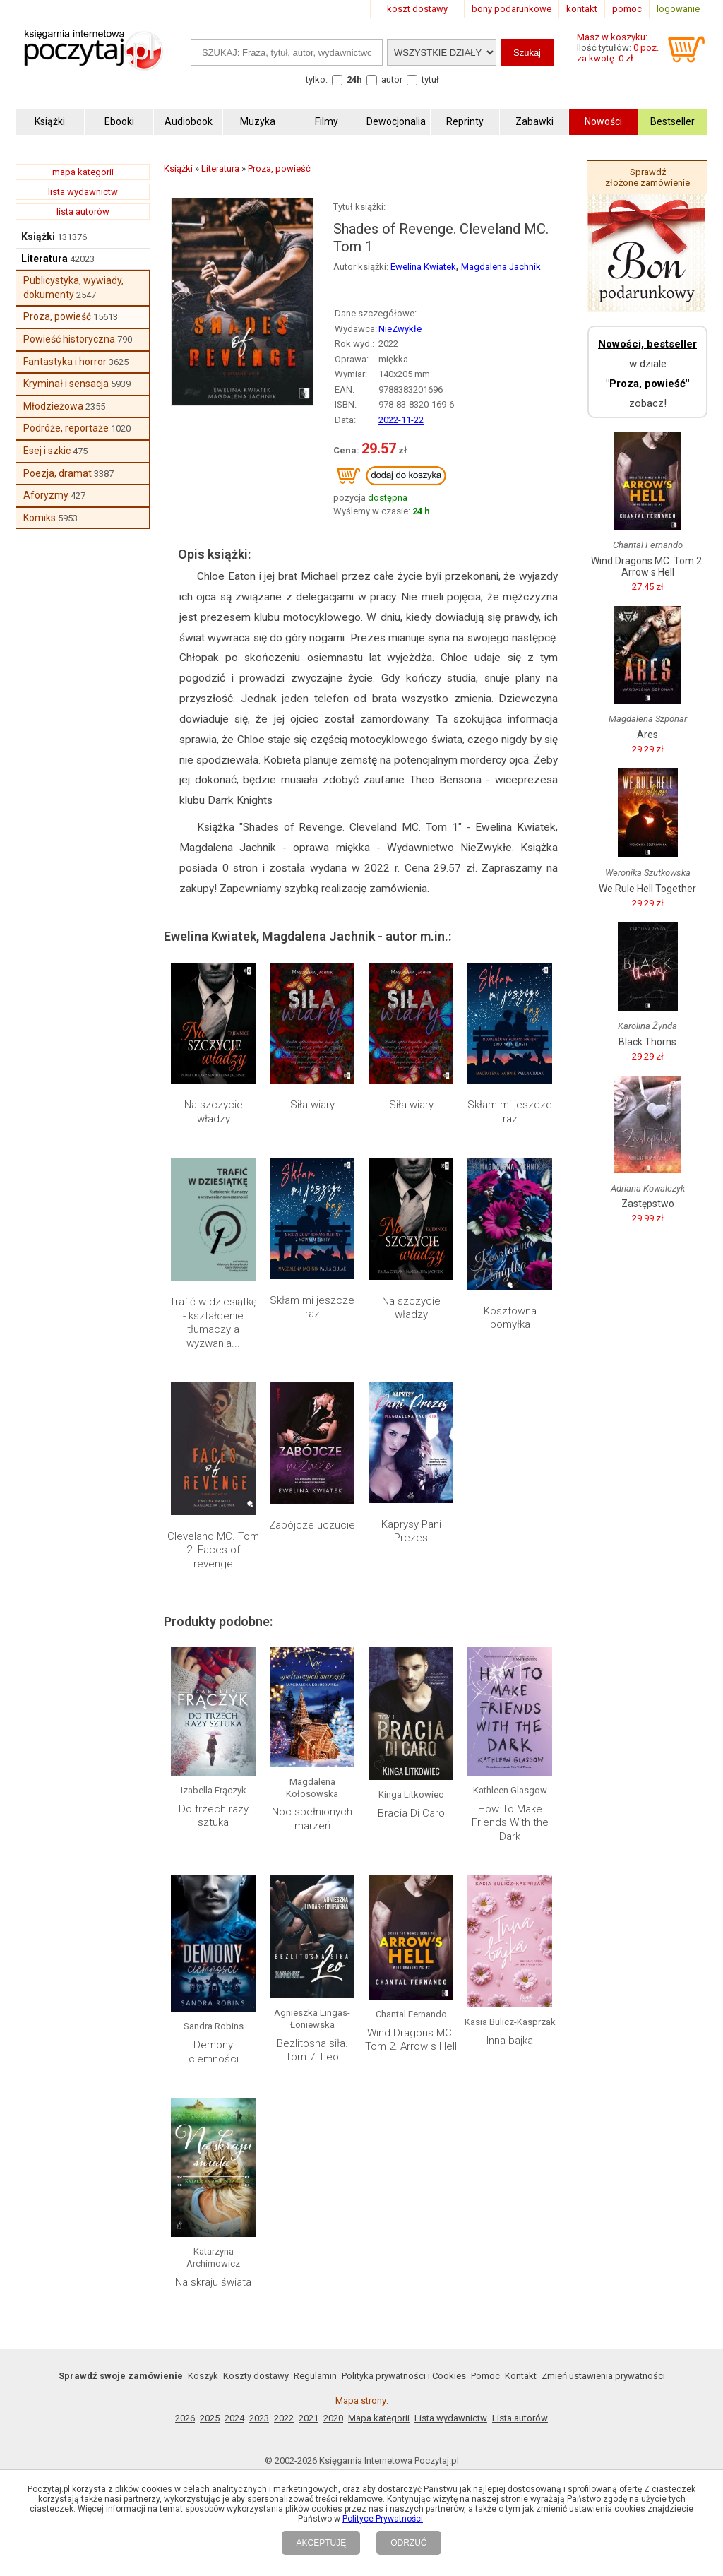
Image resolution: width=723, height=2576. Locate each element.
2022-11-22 (401, 420)
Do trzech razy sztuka (214, 1816)
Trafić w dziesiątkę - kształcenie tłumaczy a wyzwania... (213, 1322)
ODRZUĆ (408, 2543)
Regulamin (315, 2375)
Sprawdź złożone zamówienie (647, 177)
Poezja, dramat (57, 473)
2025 (210, 2418)
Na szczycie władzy (213, 1111)
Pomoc (485, 2375)
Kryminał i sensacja (66, 383)
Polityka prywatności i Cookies (404, 2375)
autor (391, 79)
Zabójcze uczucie (312, 1525)
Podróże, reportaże (66, 428)
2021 (308, 2418)
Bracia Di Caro (411, 1813)
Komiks (39, 517)
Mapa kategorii (379, 2418)
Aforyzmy (45, 495)
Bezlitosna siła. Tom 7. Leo (312, 2050)
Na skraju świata (213, 2282)
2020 (333, 2418)
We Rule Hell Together (647, 888)
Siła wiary (312, 1104)
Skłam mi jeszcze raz (509, 1111)
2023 (259, 2418)
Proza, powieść (57, 316)
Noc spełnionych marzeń (312, 1818)
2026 (185, 2418)
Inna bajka (509, 2040)
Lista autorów (520, 2418)
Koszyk (203, 2375)
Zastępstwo (647, 1203)
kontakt (581, 9)
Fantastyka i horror (65, 361)
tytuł (430, 79)
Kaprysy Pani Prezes (411, 1531)
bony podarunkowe (511, 9)
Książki (38, 236)
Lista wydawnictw (450, 2418)
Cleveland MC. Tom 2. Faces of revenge (213, 1550)
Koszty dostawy (256, 2375)
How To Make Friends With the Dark (510, 1823)
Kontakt (521, 2375)
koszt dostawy (417, 9)
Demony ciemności (214, 2051)
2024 (234, 2418)
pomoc (627, 9)
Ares (647, 734)
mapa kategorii (83, 172)
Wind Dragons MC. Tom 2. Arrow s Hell (411, 2039)
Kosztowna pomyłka (510, 1318)
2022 (284, 2418)
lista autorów (82, 211)
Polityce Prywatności (382, 2519)
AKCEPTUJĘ (321, 2543)
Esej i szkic (47, 450)
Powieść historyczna (69, 339)
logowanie (678, 9)
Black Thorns (647, 1041)
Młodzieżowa (53, 406)
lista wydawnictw (83, 191)
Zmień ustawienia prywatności (603, 2375)
